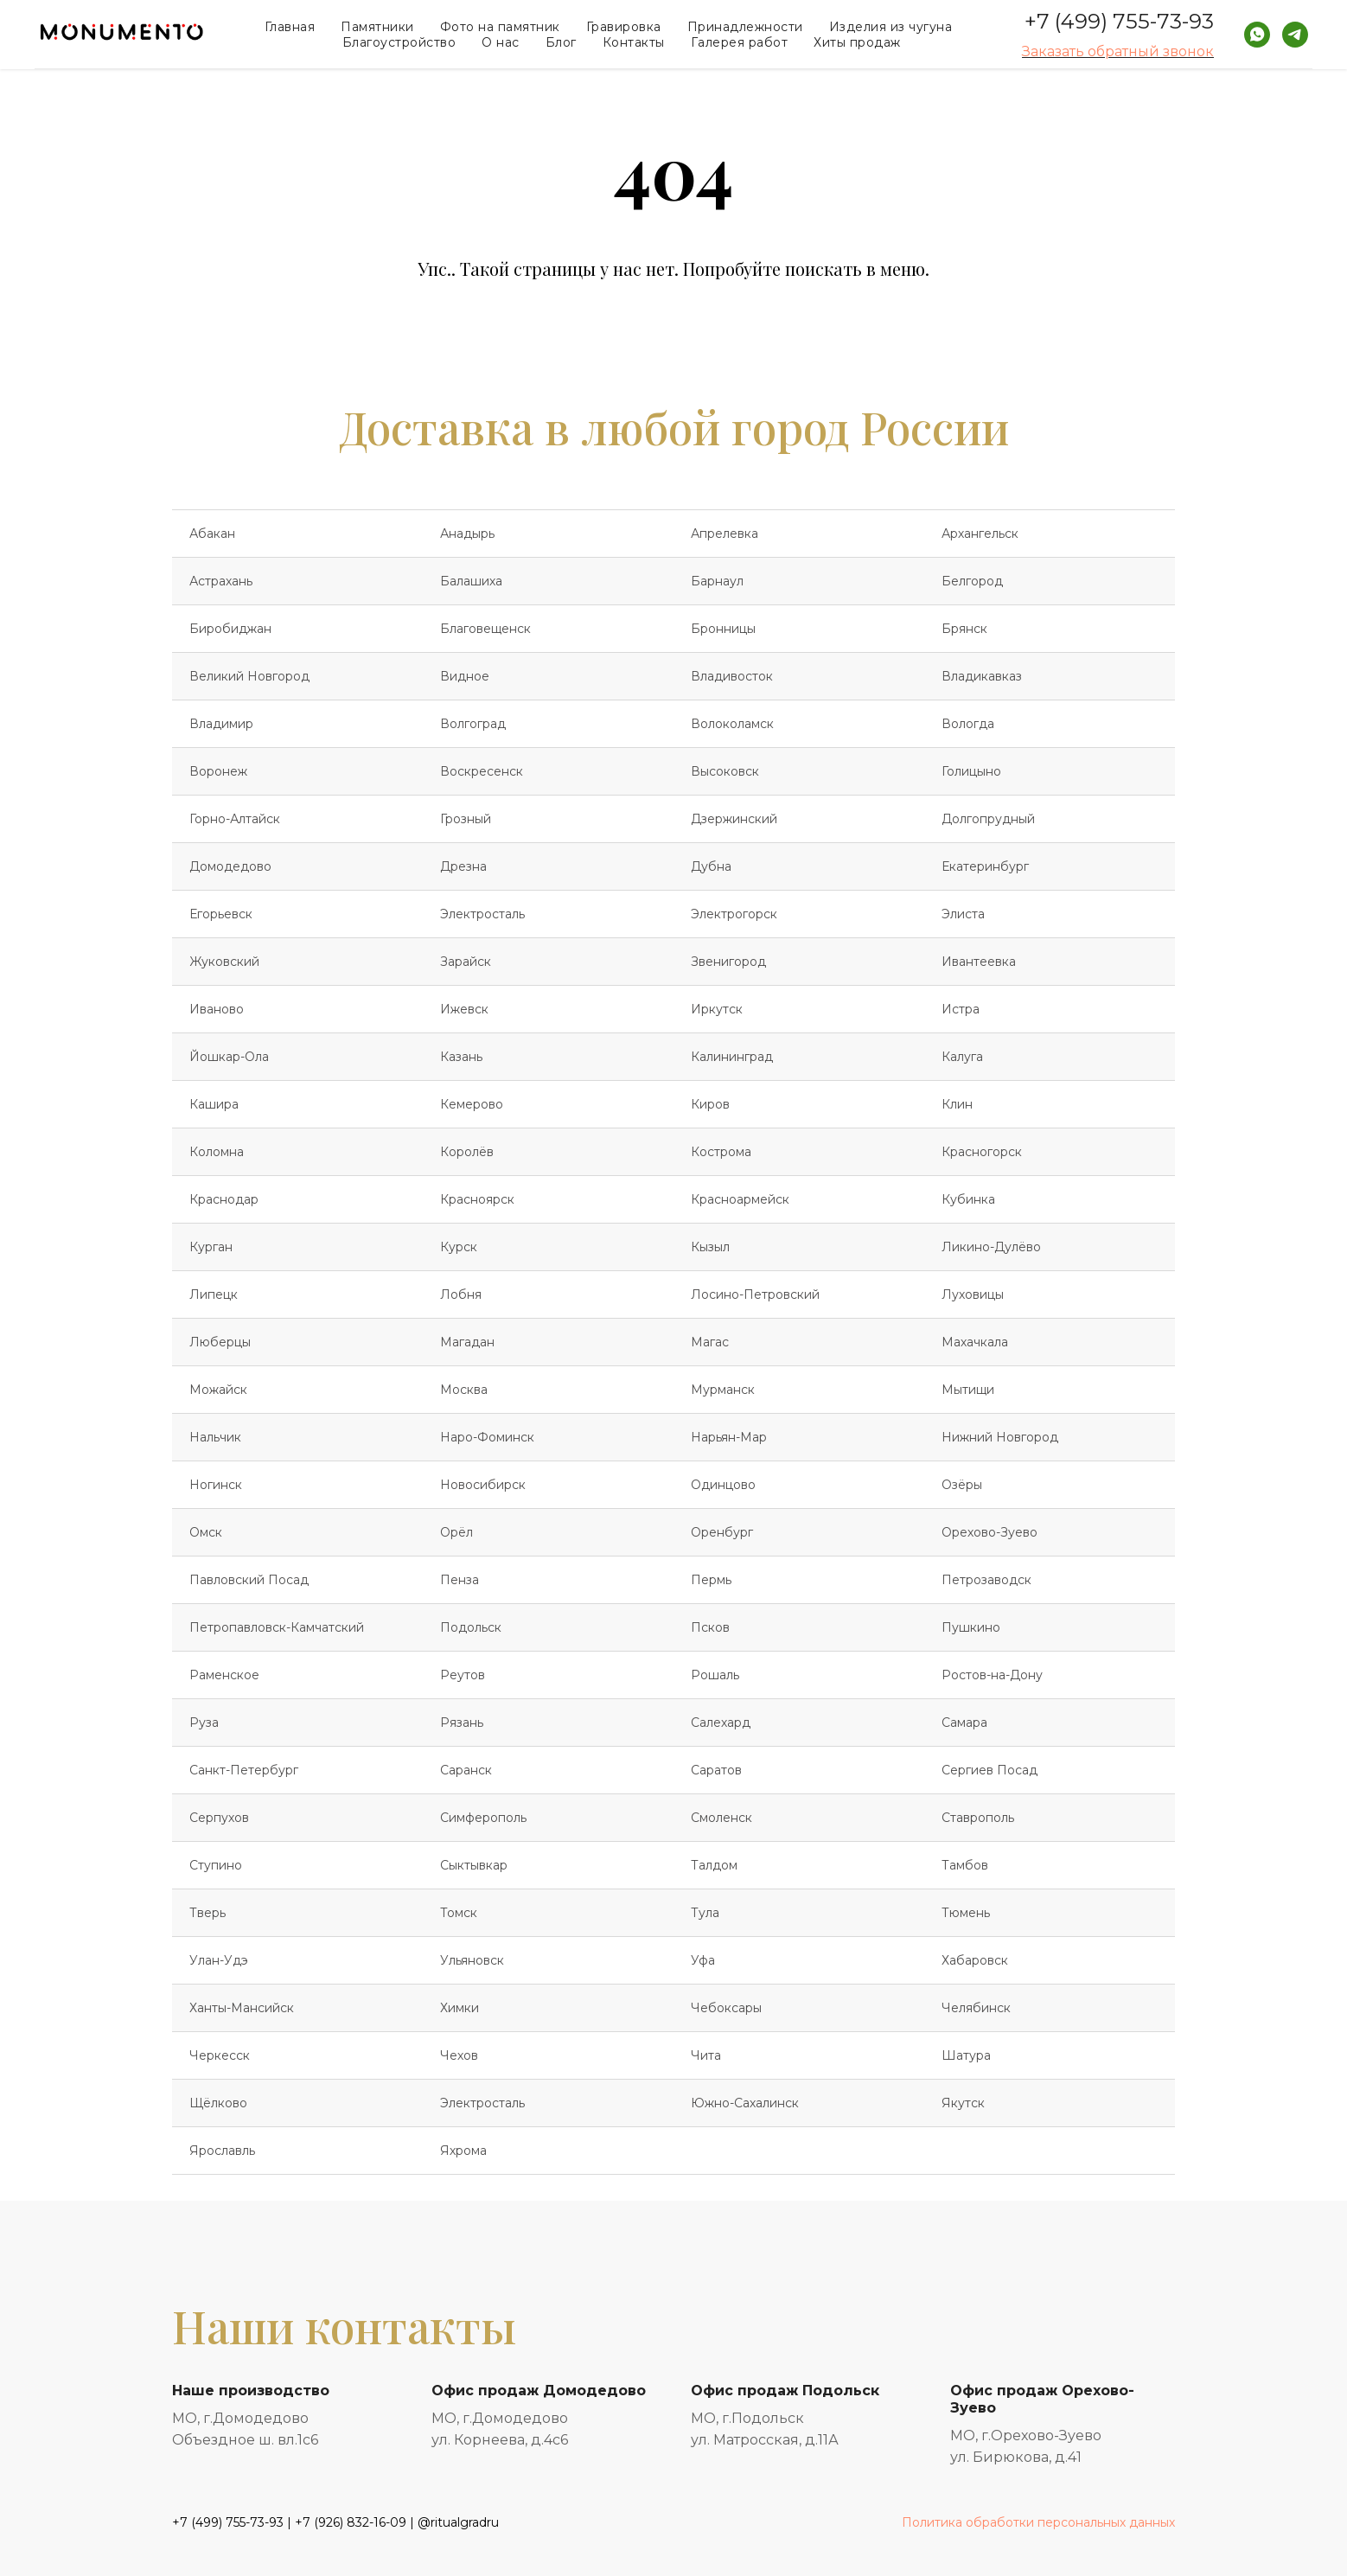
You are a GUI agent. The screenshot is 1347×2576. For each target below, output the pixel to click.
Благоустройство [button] (399, 42)
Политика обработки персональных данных (1038, 2522)
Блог (561, 42)
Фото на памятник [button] (500, 27)
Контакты (634, 42)
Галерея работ (739, 42)
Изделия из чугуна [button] (891, 27)
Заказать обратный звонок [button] (1118, 51)
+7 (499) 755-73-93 (1119, 21)
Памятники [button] (377, 27)
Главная (290, 27)
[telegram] (1295, 35)
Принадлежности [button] (745, 27)
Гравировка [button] (623, 27)
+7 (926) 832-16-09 (350, 2522)
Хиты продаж (857, 42)
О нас (501, 42)
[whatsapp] (1257, 35)
